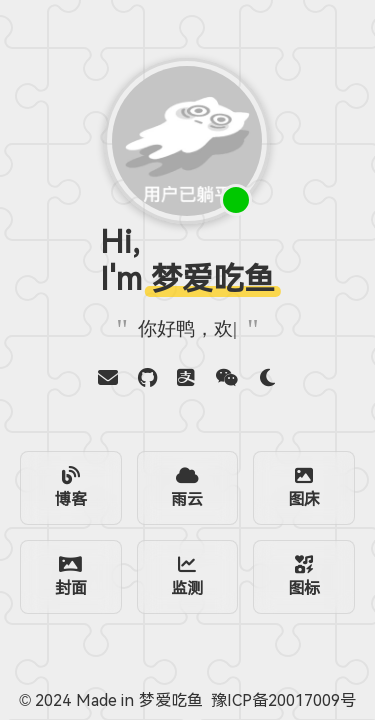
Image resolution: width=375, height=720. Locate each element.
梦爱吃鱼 (171, 700)
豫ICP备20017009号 (283, 700)
